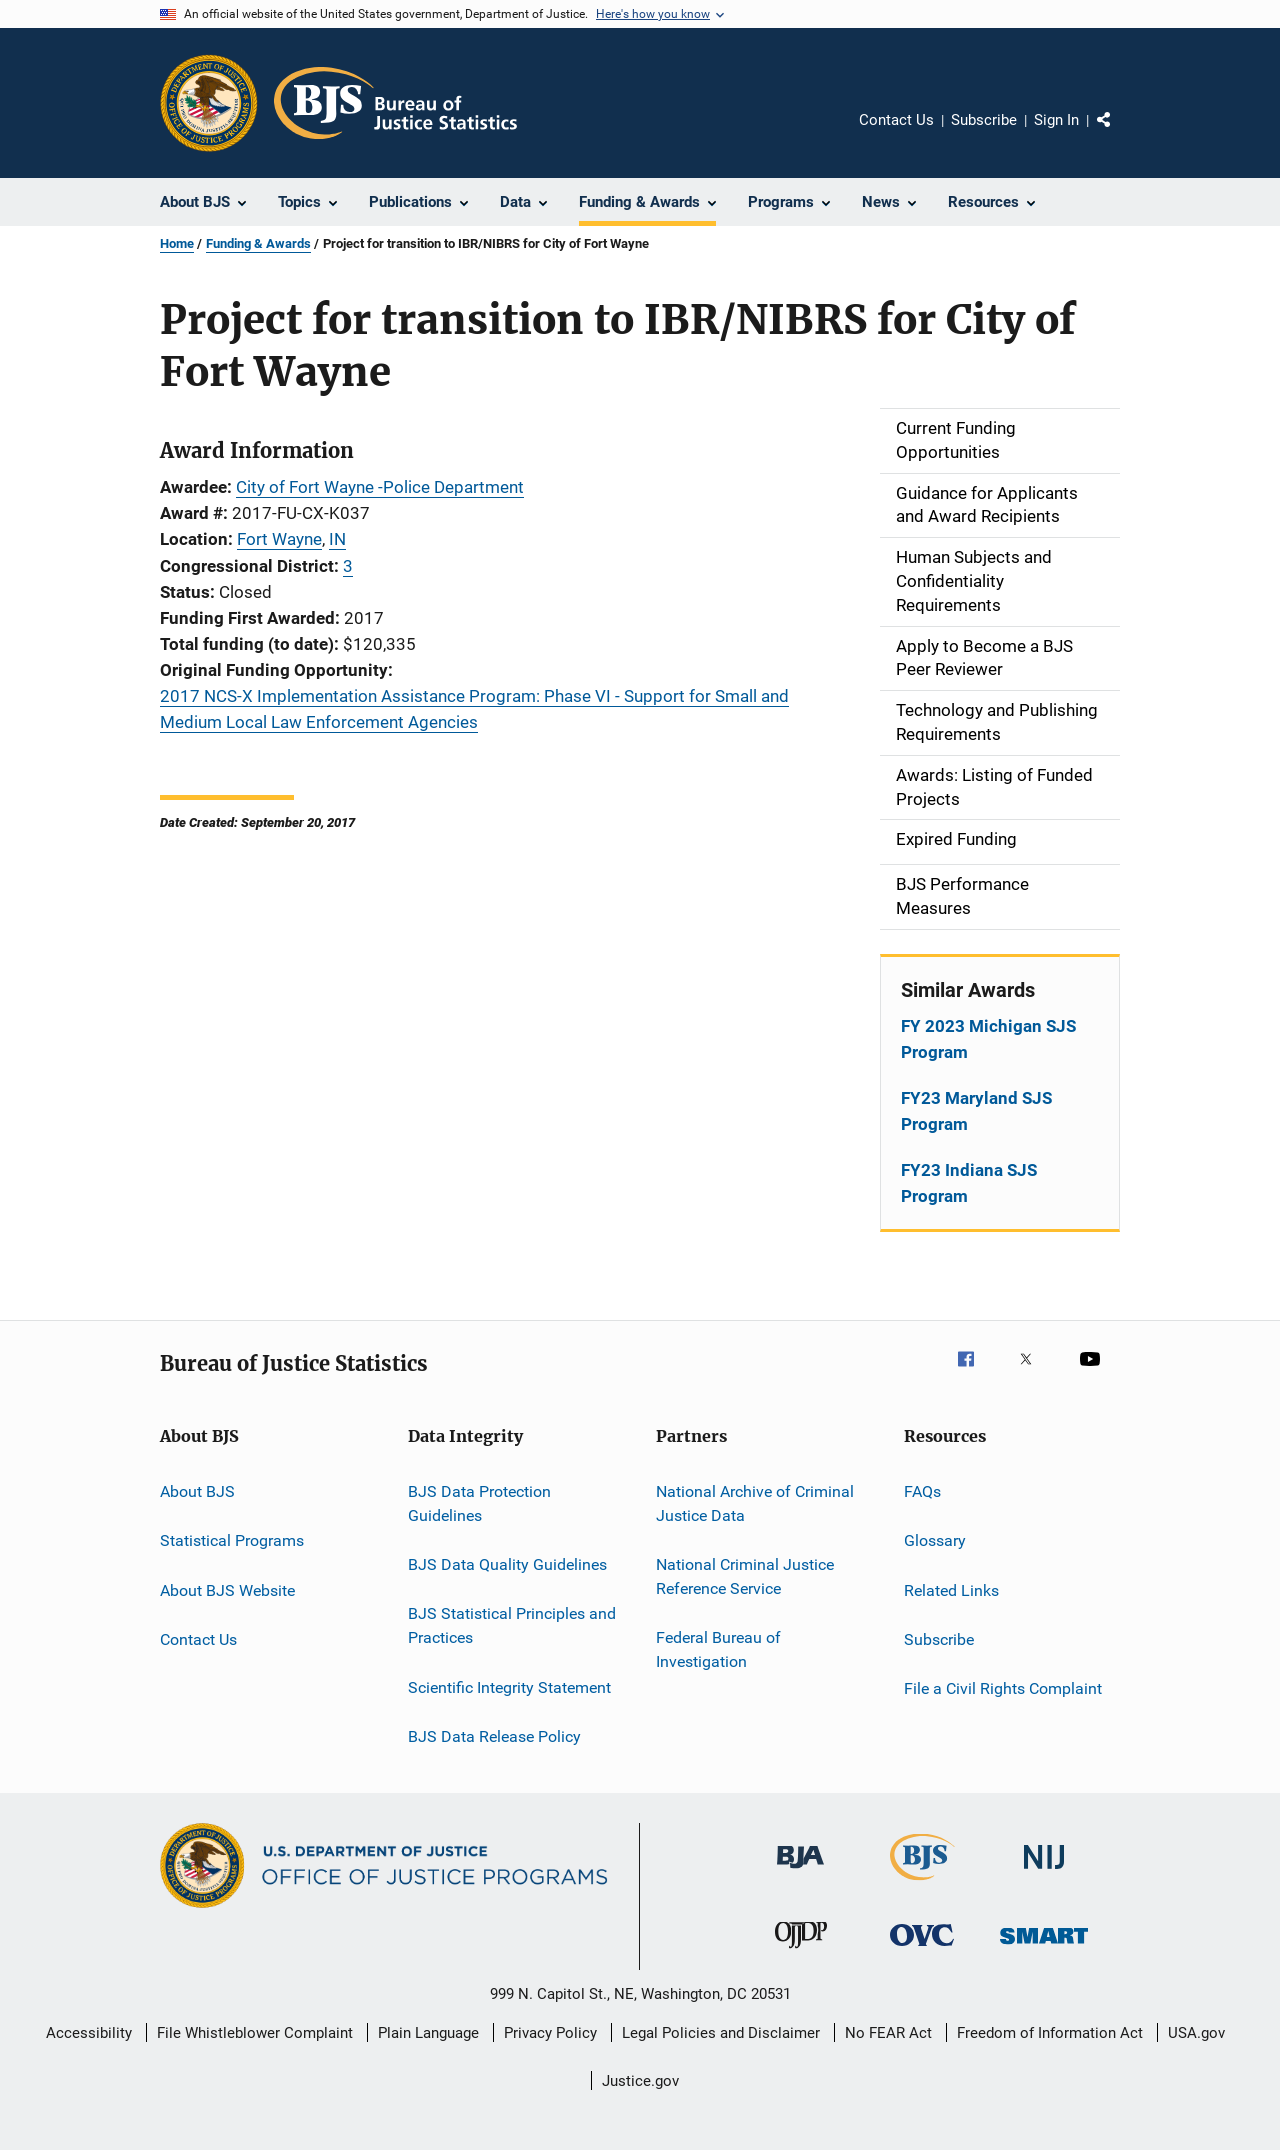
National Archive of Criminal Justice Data (755, 1503)
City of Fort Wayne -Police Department (380, 487)
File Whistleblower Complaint (255, 2033)
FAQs (922, 1491)
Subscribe (984, 120)
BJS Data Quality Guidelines (507, 1564)
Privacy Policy (550, 2033)
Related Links (951, 1589)
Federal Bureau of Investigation (718, 1649)
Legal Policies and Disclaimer (721, 2033)
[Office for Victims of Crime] (922, 1949)
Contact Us (896, 120)
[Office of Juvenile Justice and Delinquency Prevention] (801, 1952)
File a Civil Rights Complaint (1003, 1688)
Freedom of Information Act (1050, 2033)
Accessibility (89, 2033)
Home (177, 243)
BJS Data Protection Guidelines (479, 1503)
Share (1120, 134)
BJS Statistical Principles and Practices (512, 1625)
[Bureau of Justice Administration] (800, 1872)
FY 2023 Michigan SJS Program (988, 1039)
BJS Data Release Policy (494, 1736)
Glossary (935, 1540)
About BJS (197, 1491)
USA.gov (1196, 2033)
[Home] (395, 103)
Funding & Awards (258, 243)
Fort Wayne (279, 539)
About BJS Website (227, 1589)
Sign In (1056, 120)
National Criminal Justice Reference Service (745, 1576)
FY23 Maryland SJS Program (976, 1111)
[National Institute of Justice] (1044, 1872)
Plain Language (428, 2033)
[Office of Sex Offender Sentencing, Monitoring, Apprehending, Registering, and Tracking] (1044, 1947)
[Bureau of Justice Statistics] (922, 1884)
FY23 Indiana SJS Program (969, 1183)
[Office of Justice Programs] (209, 103)
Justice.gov (640, 2081)
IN (337, 539)
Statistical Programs (232, 1540)
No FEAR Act (888, 2033)
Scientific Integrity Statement (509, 1686)
